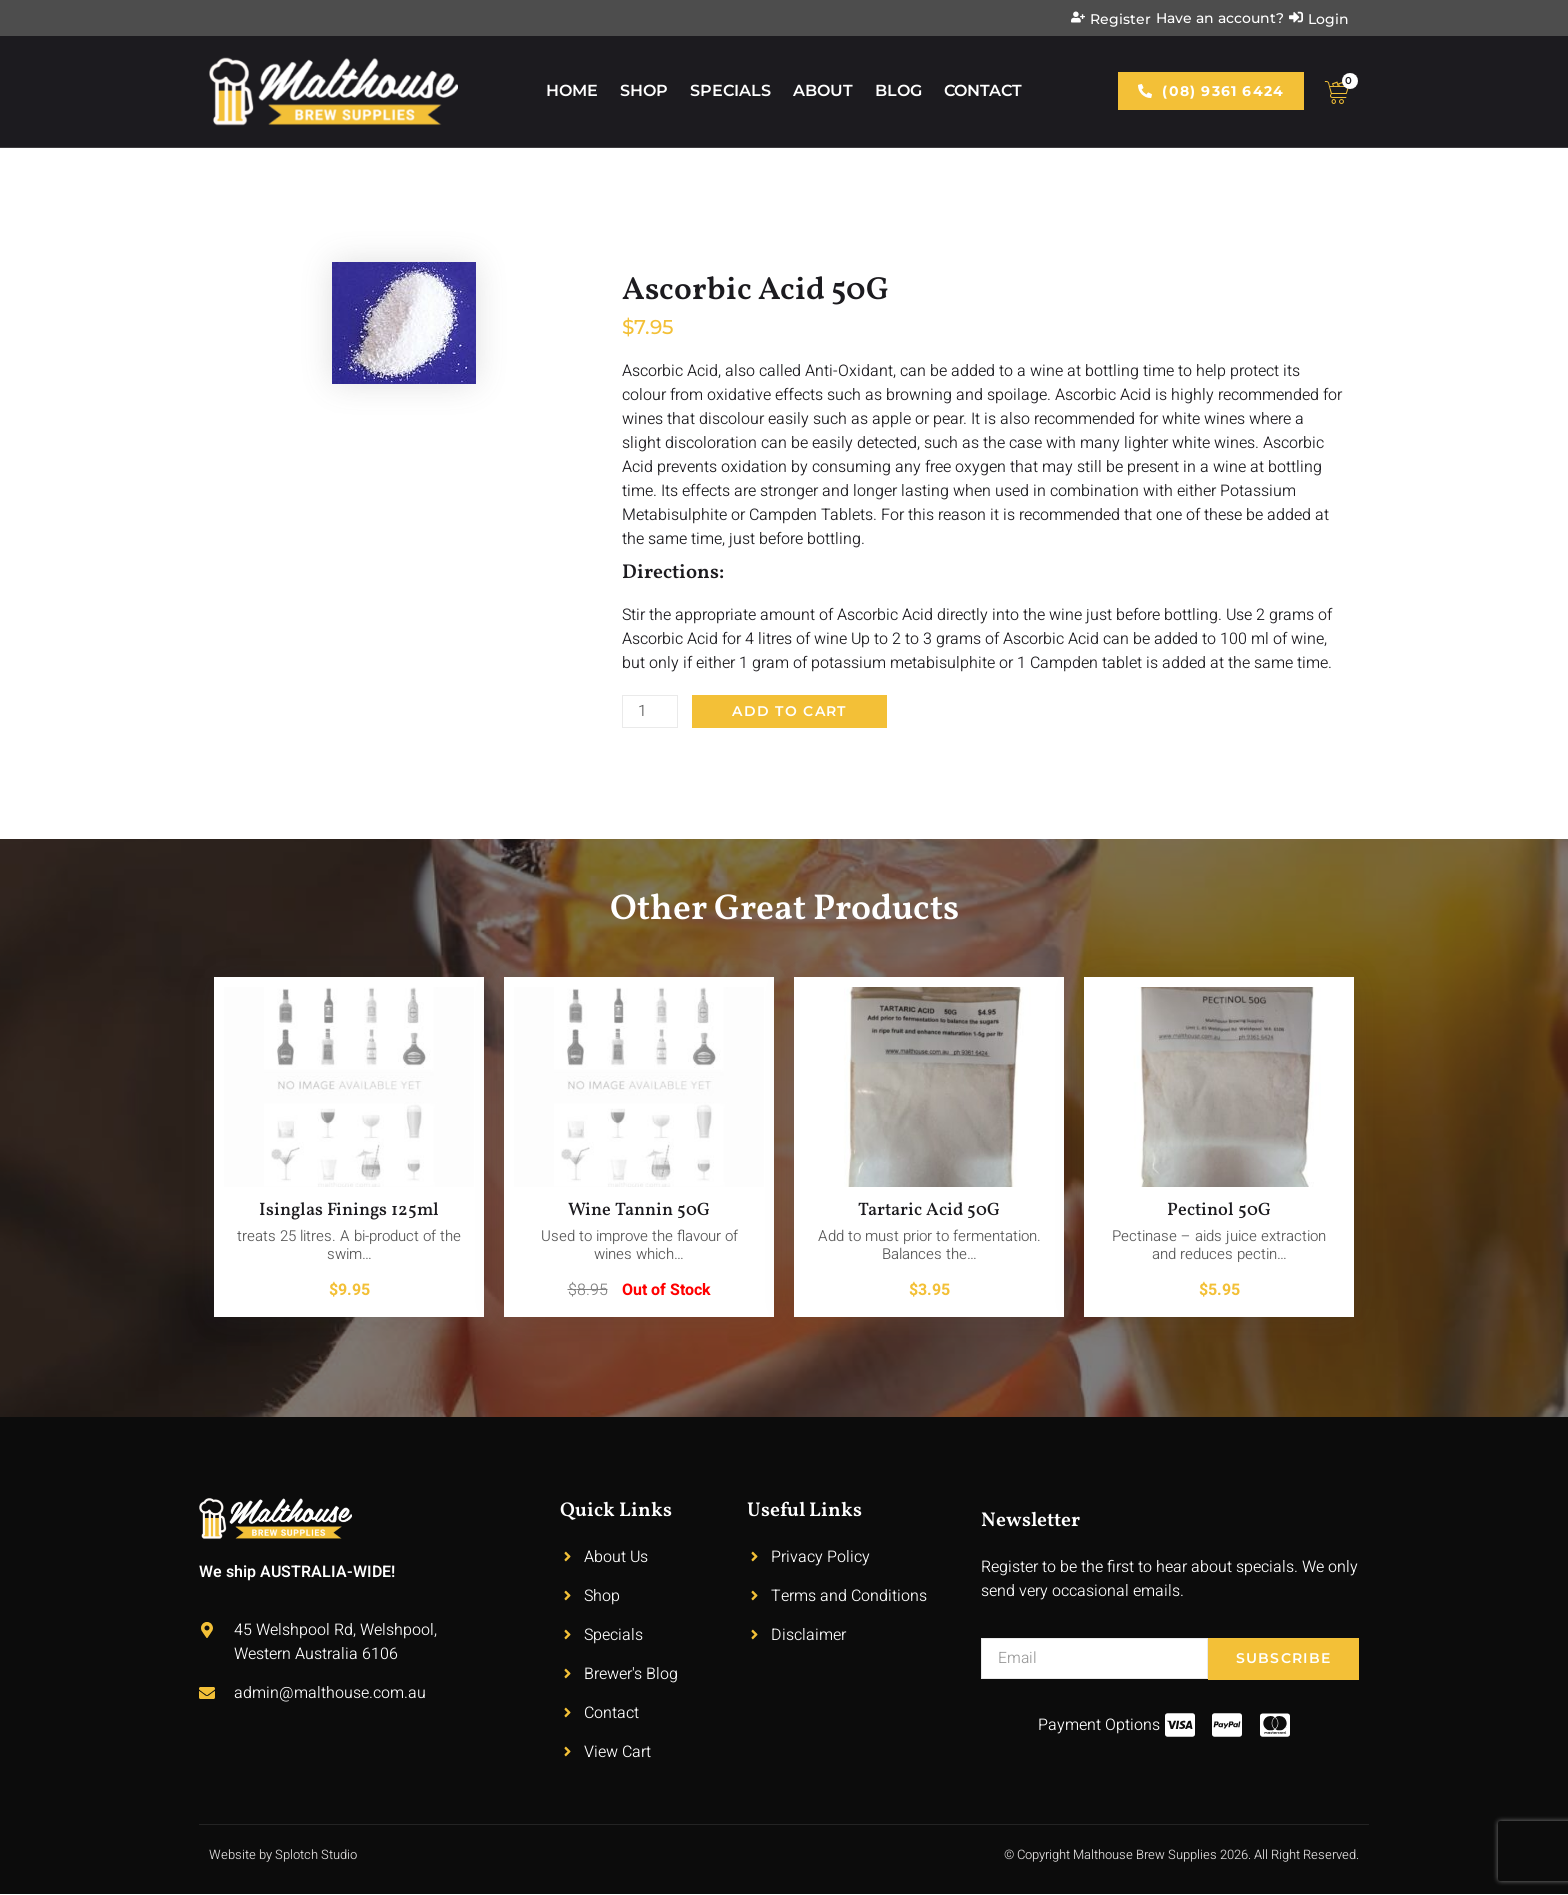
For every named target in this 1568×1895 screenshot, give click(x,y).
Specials (730, 90)
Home (572, 90)
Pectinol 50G (1219, 1211)
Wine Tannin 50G (639, 1211)
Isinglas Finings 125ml (349, 1211)
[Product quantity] (651, 712)
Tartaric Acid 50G (929, 1211)
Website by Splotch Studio (283, 1855)
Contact (983, 90)
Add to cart (791, 712)
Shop (644, 90)
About (823, 90)
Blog (898, 90)
